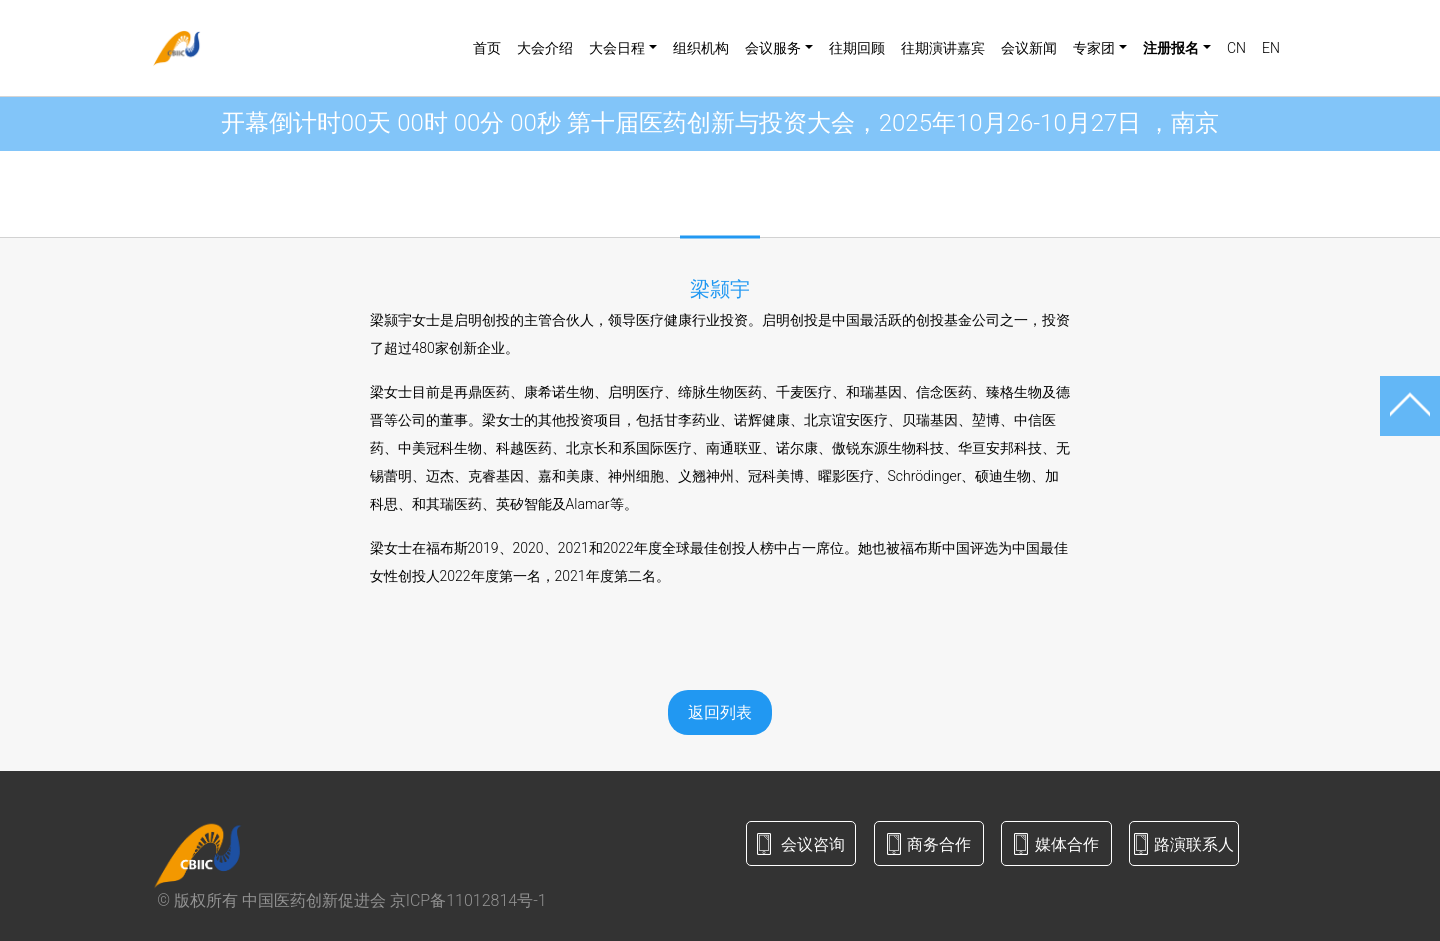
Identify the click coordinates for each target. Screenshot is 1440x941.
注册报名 (1171, 48)
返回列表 (720, 712)
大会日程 (617, 48)
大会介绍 (545, 48)
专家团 (1094, 48)
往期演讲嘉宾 (943, 48)
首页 (487, 48)
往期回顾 (857, 48)
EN (1271, 48)
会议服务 (773, 48)
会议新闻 (1029, 48)
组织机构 (701, 48)
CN (1236, 48)
